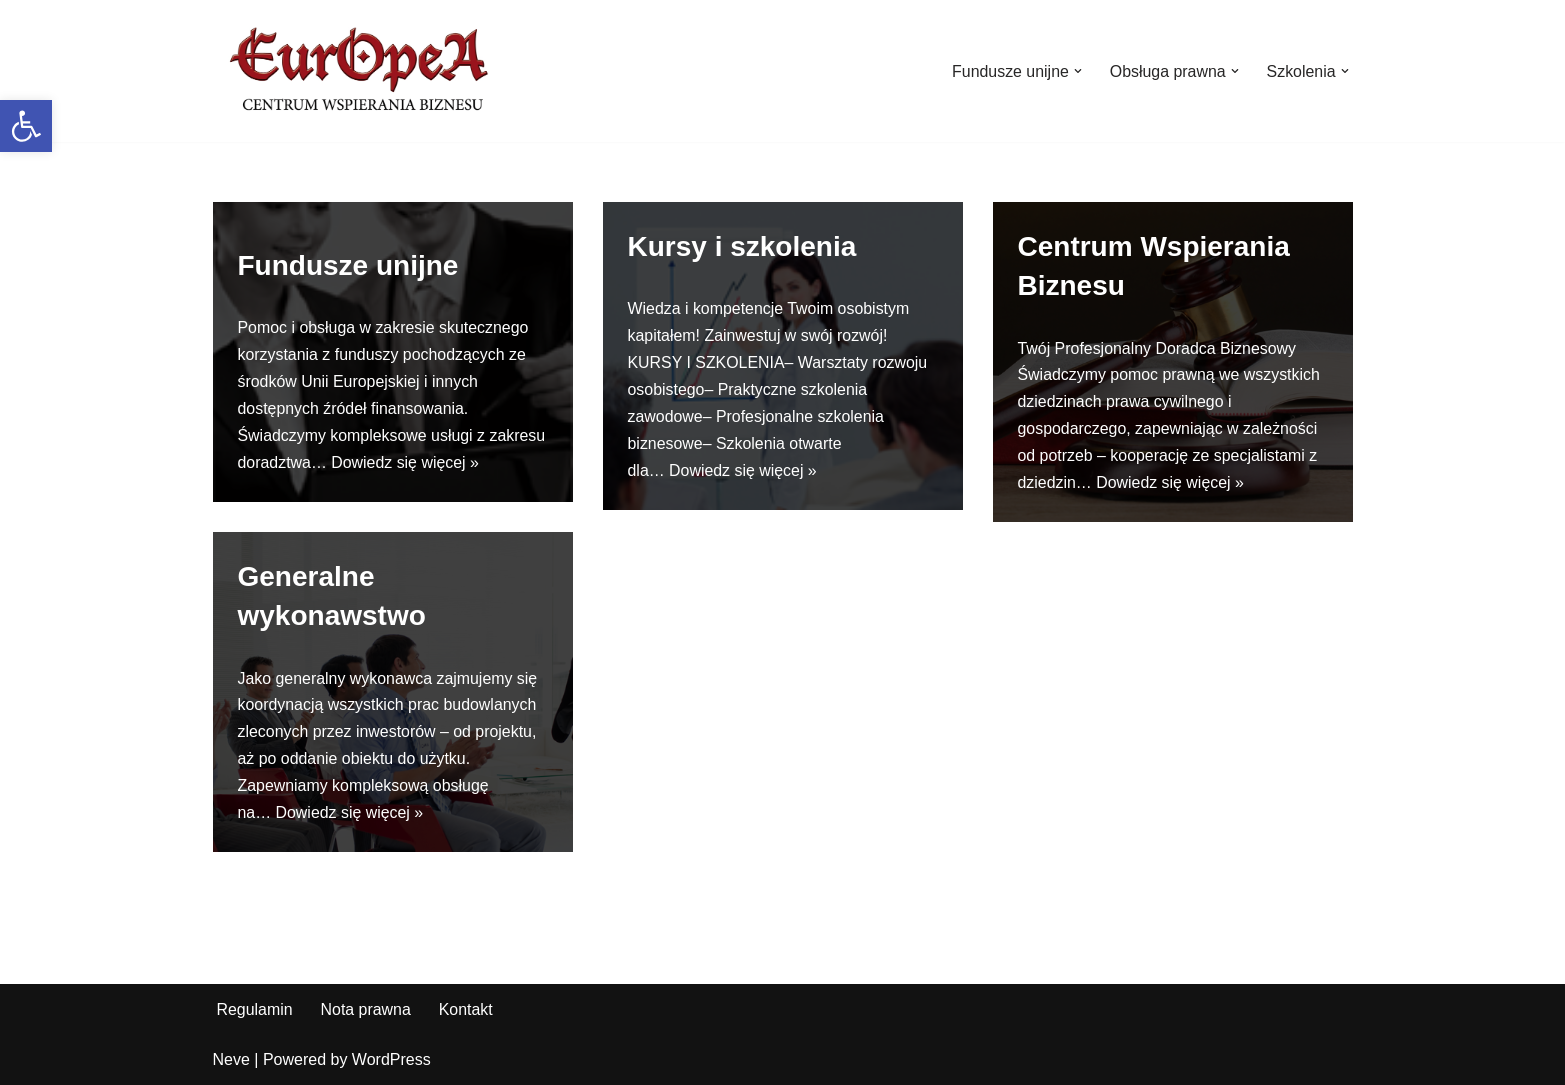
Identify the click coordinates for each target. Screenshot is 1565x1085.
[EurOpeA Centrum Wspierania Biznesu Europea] (363, 71)
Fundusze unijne (348, 264)
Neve (231, 1059)
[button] (26, 126)
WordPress (391, 1059)
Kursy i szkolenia (742, 246)
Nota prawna (366, 1009)
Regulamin (255, 1009)
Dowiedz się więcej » (406, 463)
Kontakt (467, 1009)
